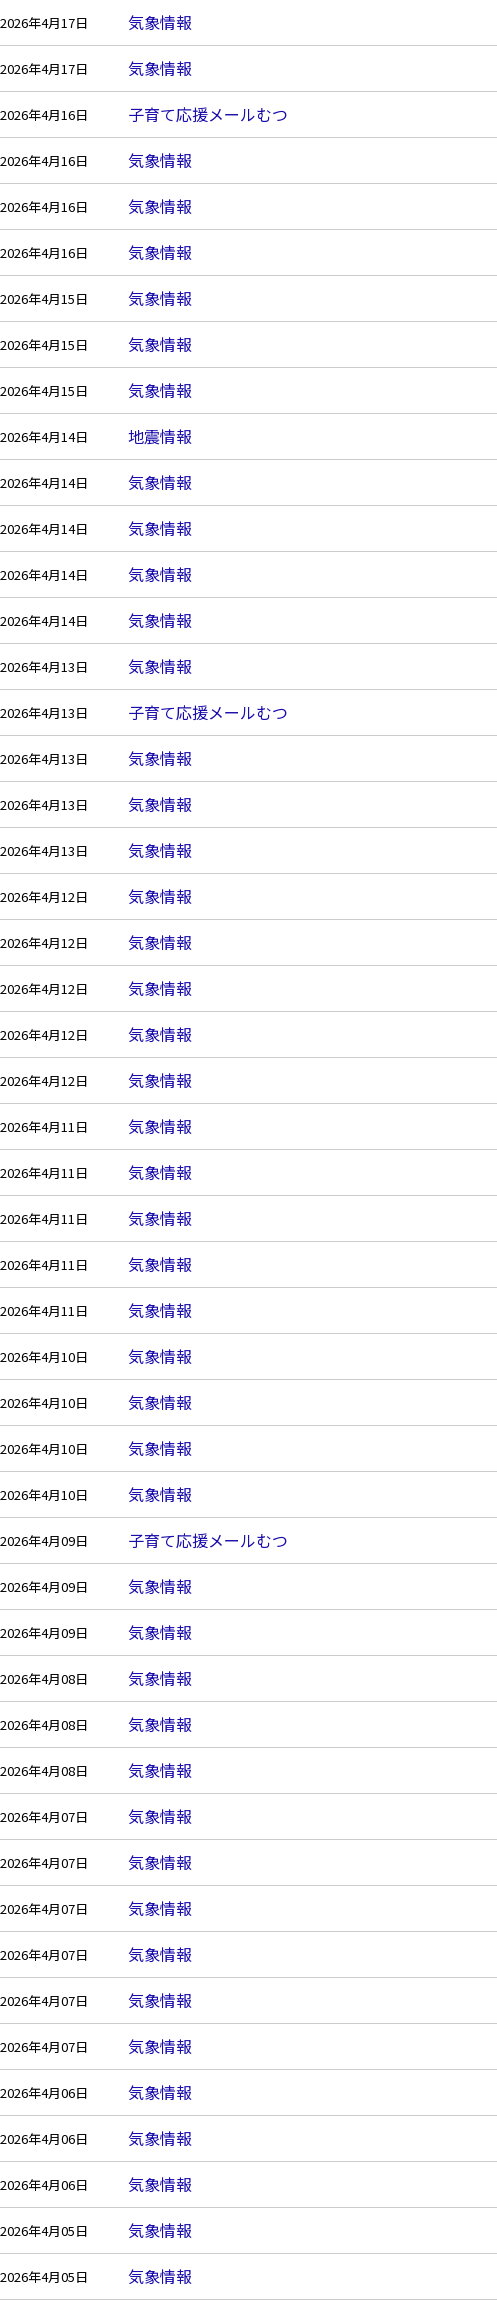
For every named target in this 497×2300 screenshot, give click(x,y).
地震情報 (160, 436)
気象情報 (160, 22)
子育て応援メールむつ (208, 114)
